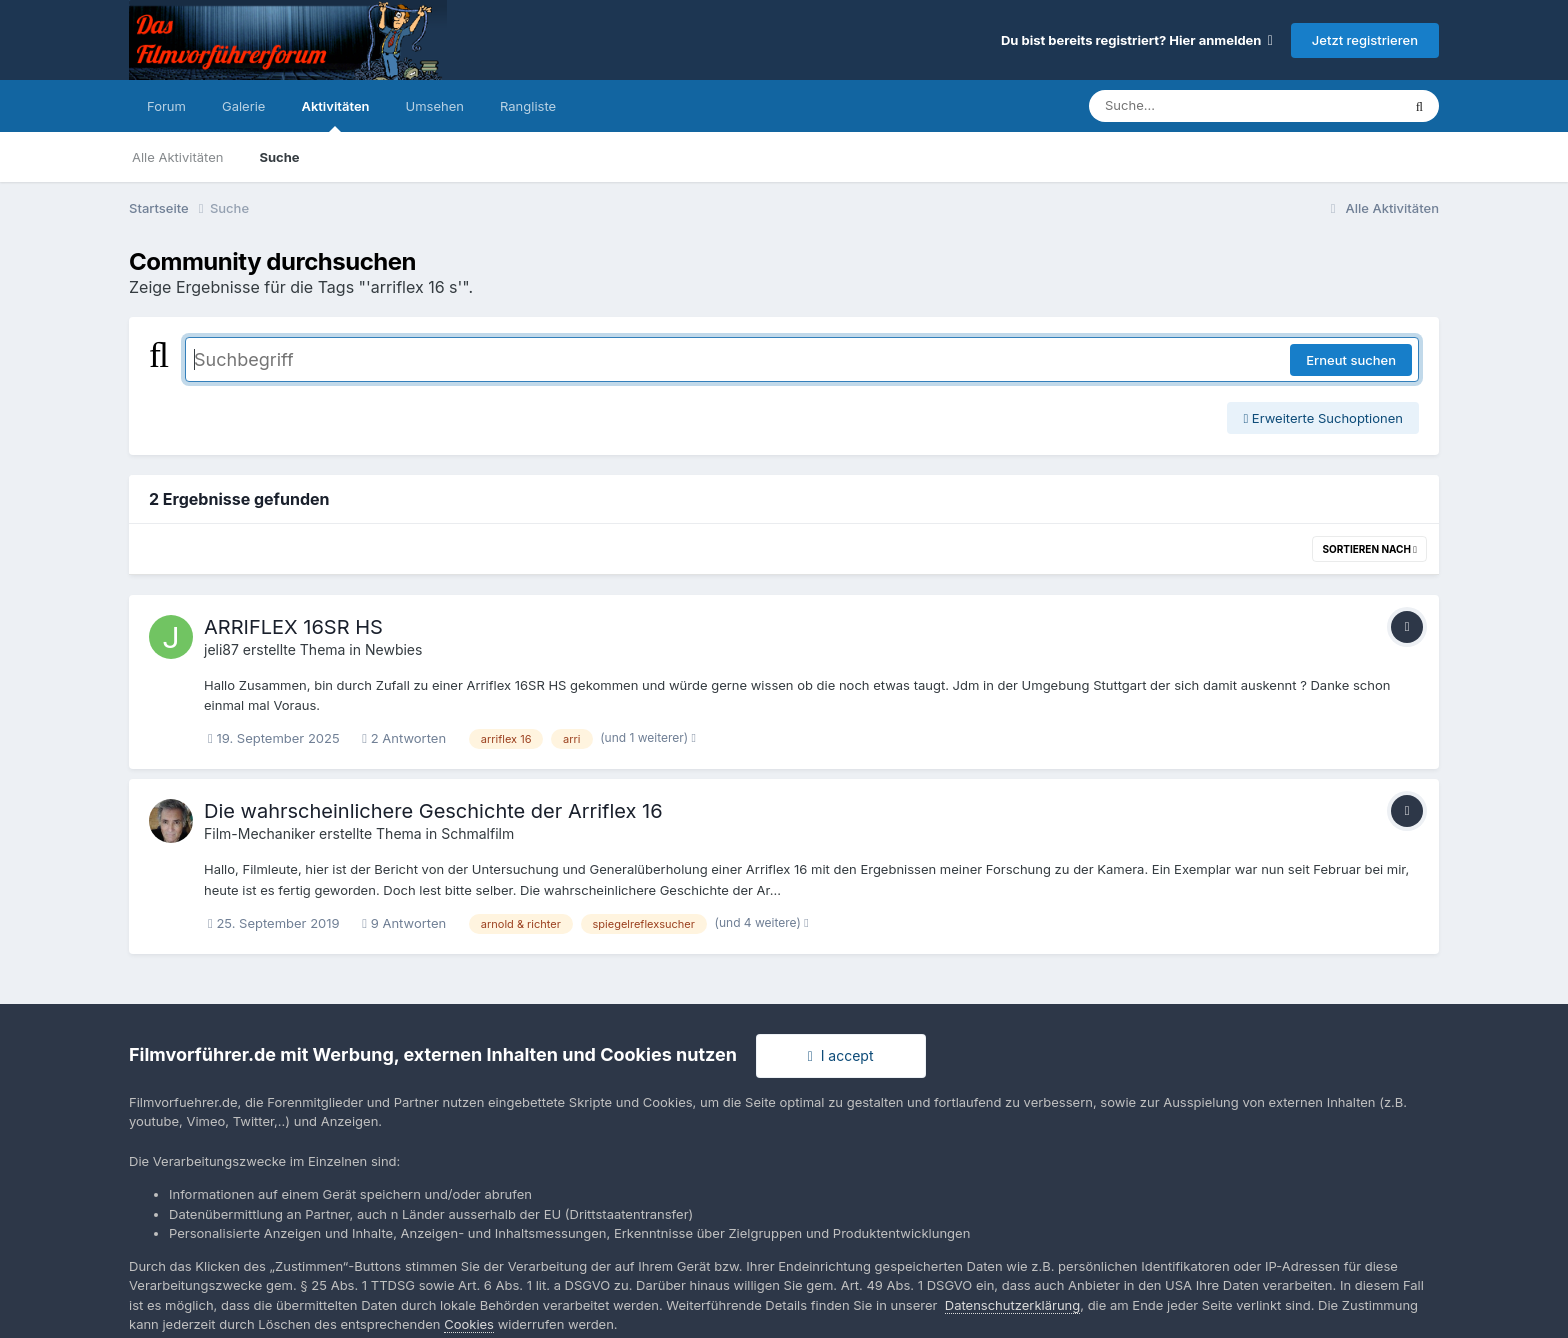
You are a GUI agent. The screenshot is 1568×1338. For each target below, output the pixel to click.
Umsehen (435, 106)
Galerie (243, 106)
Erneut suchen (1351, 360)
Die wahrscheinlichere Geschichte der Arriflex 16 (433, 811)
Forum (166, 106)
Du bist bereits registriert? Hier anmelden (1137, 40)
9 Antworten (404, 923)
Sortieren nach (1369, 549)
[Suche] (1204, 106)
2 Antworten (404, 738)
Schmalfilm (477, 833)
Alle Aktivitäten (177, 157)
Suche (279, 157)
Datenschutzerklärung (1012, 1305)
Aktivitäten (335, 115)
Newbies (393, 649)
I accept (841, 1055)
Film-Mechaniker (259, 833)
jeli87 (221, 649)
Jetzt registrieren (1365, 40)
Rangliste (528, 106)
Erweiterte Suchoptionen (1323, 418)
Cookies (469, 1324)
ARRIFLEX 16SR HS (293, 627)
